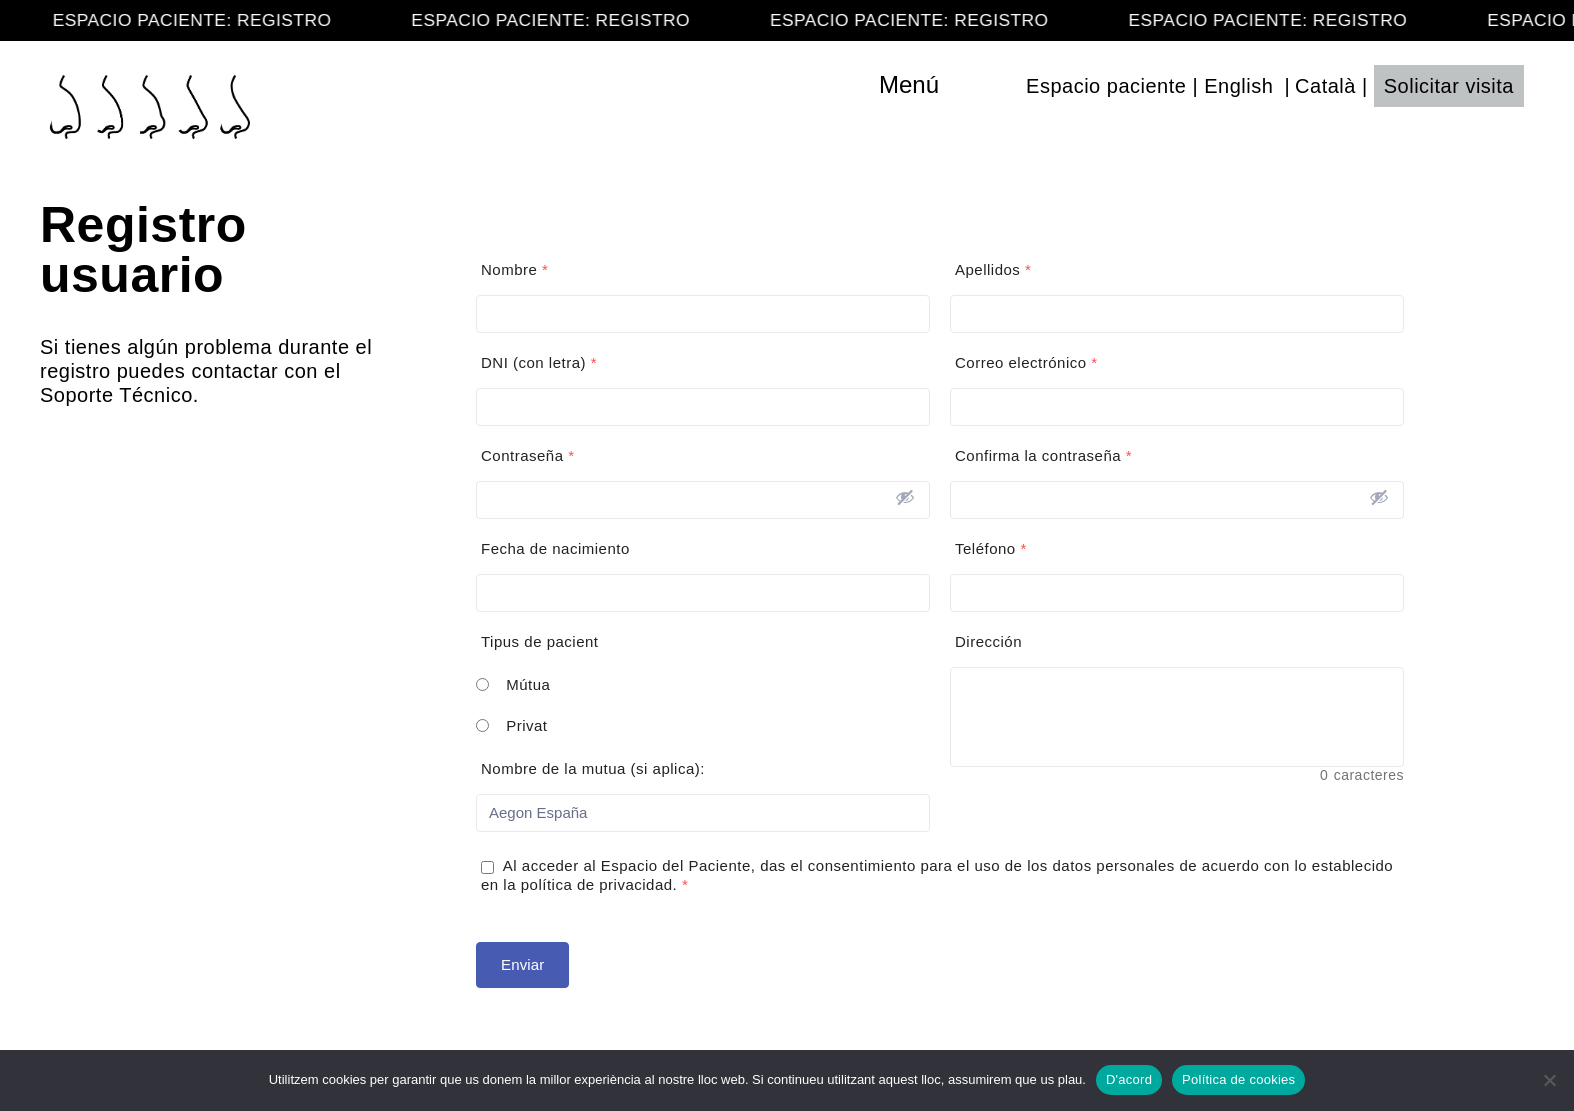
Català (1325, 86)
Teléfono (991, 548)
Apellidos (993, 269)
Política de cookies (1238, 1079)
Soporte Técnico (116, 395)
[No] (1549, 1080)
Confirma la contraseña (1043, 455)
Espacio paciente (1106, 86)
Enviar (522, 964)
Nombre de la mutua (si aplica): (593, 768)
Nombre (514, 269)
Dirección (988, 641)
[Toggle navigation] (951, 85)
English (1238, 86)
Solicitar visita (1449, 86)
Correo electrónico (1026, 362)
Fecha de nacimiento (555, 548)
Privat (526, 725)
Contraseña (528, 455)
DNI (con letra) (539, 362)
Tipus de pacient (540, 641)
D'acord (1129, 1079)
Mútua (528, 684)
